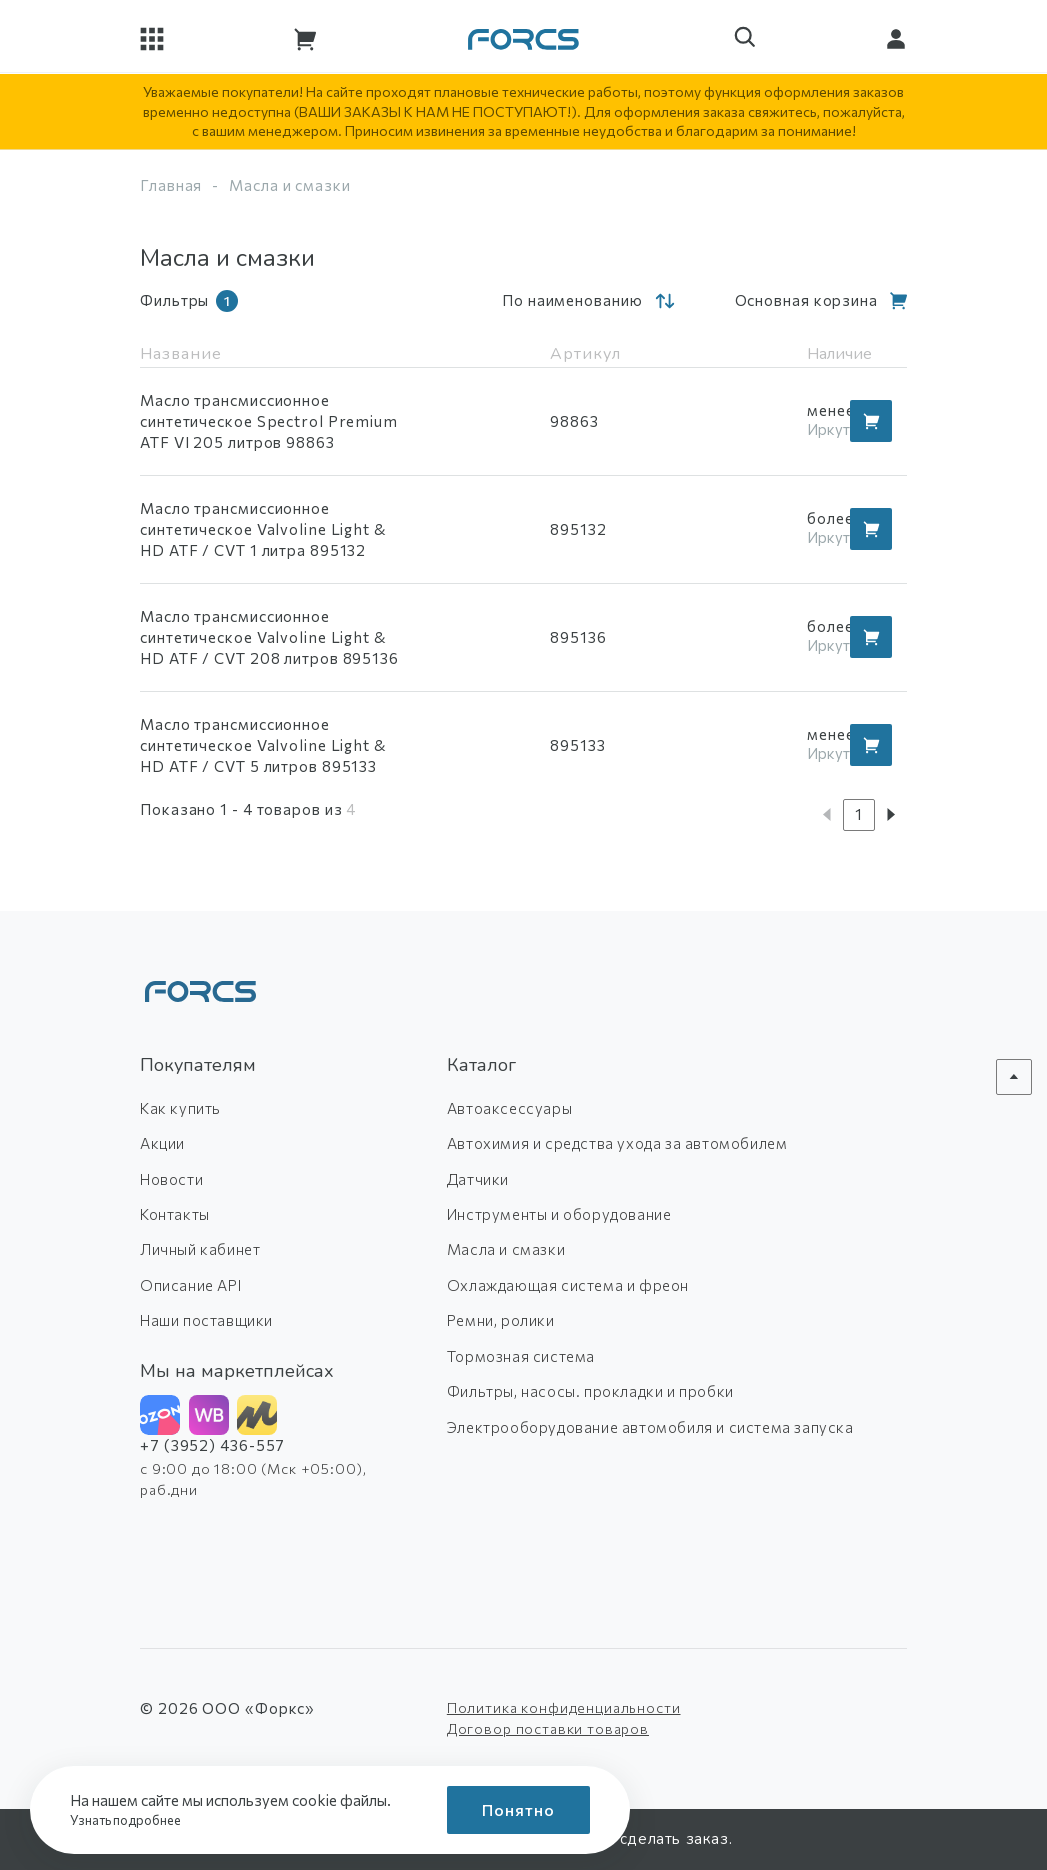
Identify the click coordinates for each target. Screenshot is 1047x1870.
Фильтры (189, 301)
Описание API (190, 1285)
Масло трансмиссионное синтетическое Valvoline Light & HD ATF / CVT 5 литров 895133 (263, 745)
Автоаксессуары (509, 1108)
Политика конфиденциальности (564, 1707)
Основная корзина (806, 300)
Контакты (175, 1214)
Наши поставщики (206, 1320)
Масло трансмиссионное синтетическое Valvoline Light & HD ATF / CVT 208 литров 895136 (269, 637)
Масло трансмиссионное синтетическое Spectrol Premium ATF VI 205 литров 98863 (269, 421)
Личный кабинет (200, 1249)
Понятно (518, 1809)
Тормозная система (521, 1356)
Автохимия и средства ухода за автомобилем (617, 1143)
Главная (171, 185)
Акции (162, 1143)
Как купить (180, 1108)
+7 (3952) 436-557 (212, 1445)
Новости (171, 1179)
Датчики (478, 1179)
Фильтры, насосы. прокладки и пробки (590, 1391)
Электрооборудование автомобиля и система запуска (650, 1427)
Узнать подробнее (131, 1820)
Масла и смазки (506, 1249)
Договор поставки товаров (548, 1728)
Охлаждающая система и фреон (568, 1285)
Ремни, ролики (501, 1320)
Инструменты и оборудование (559, 1214)
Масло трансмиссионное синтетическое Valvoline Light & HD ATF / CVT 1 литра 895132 (263, 529)
